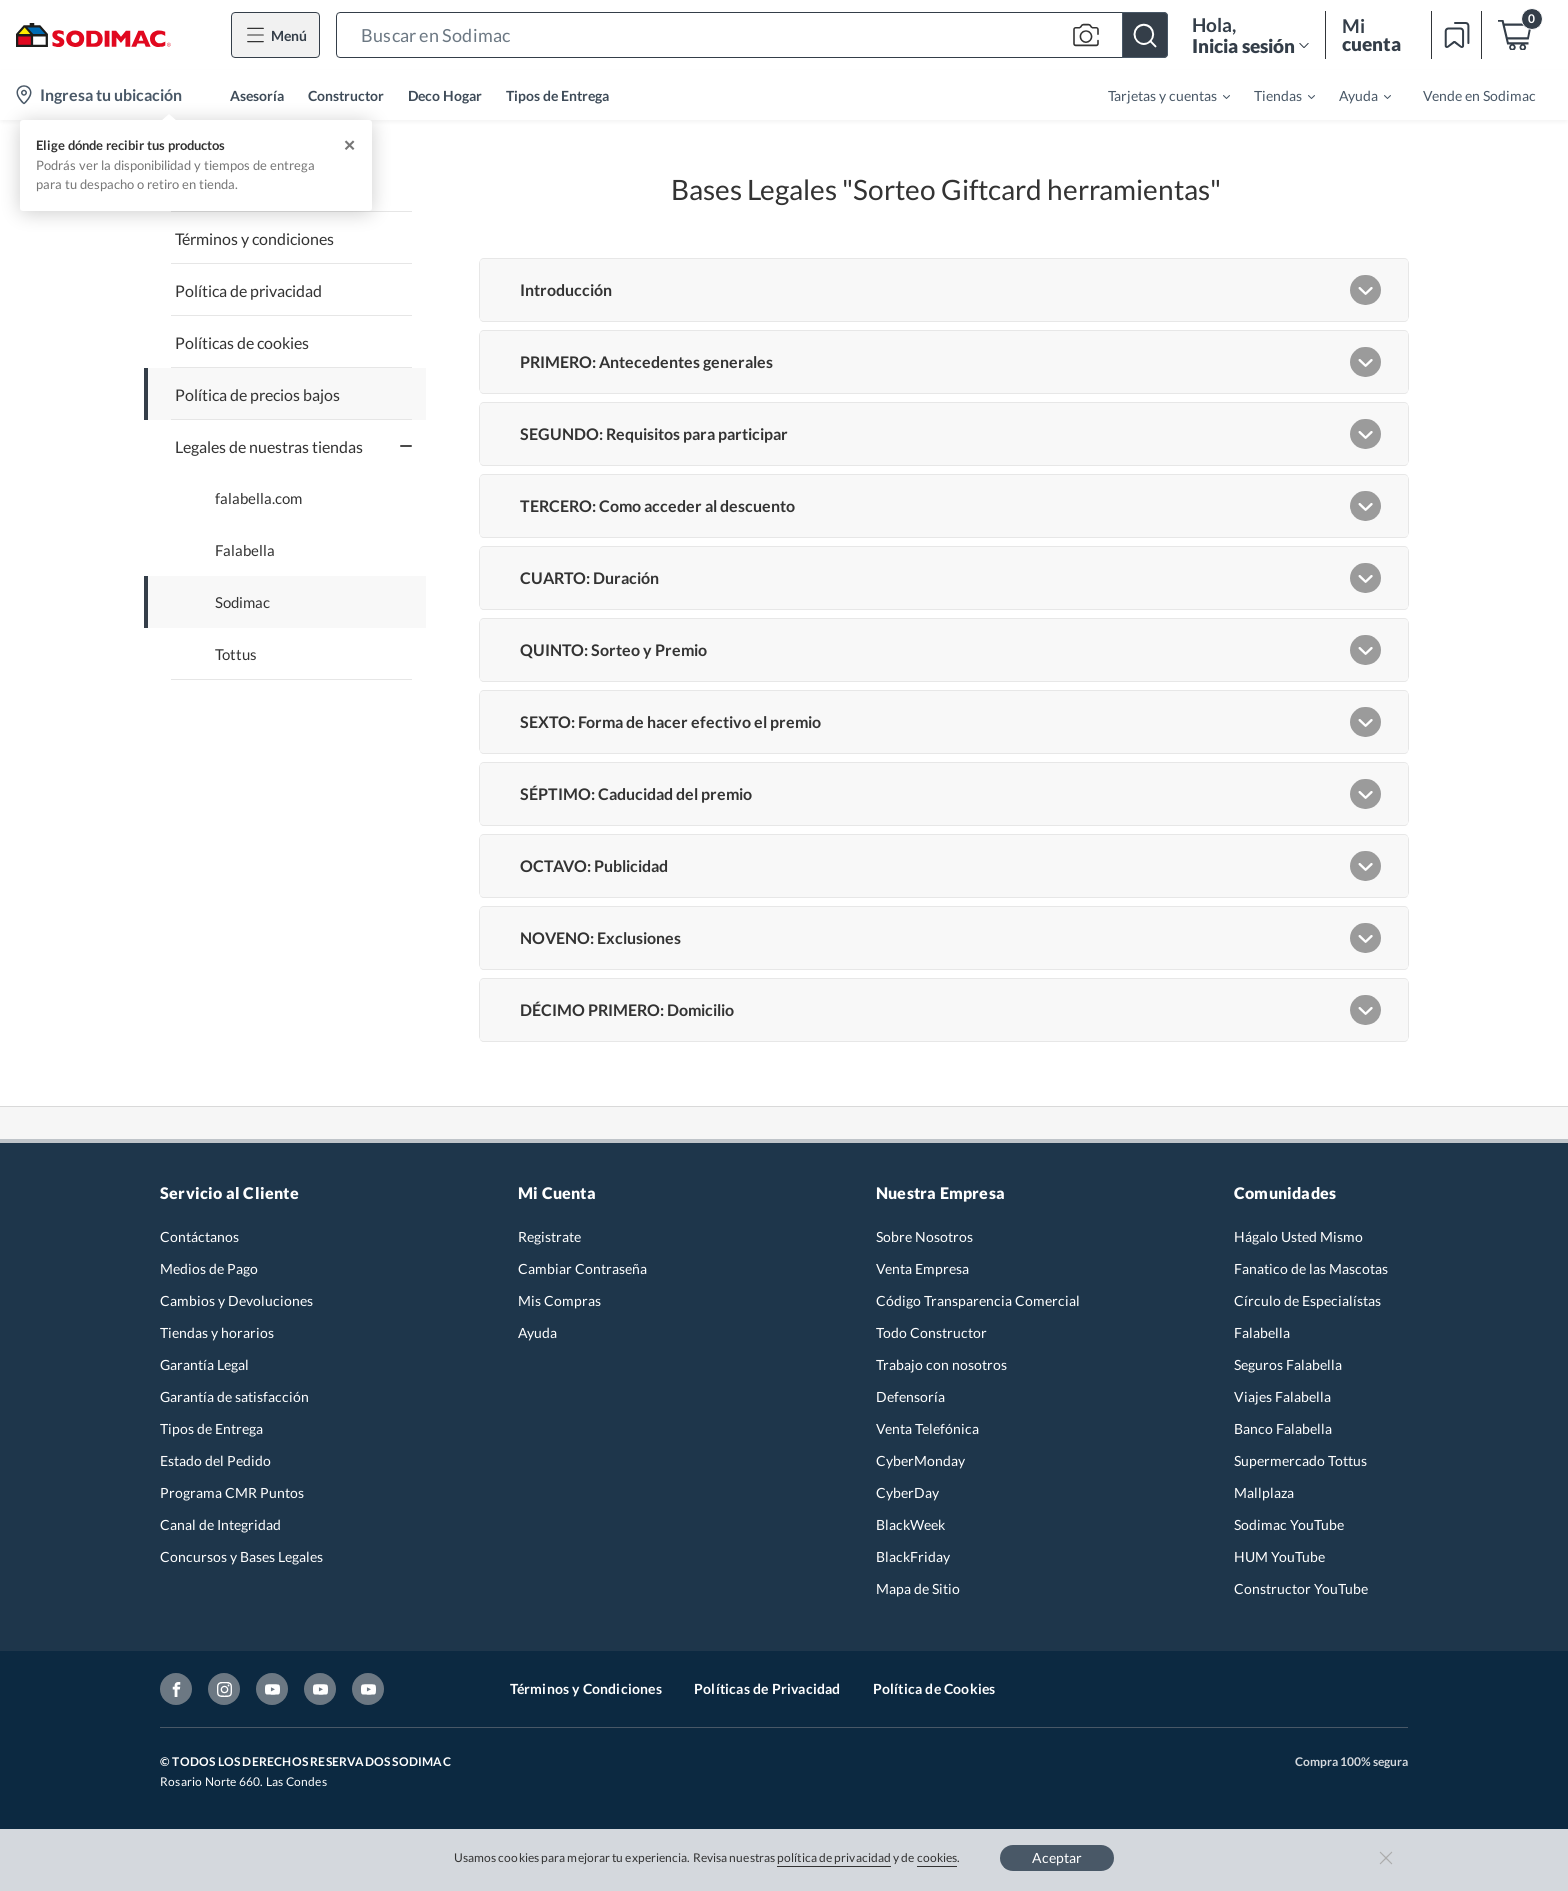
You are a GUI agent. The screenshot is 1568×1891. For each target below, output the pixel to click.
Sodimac (242, 602)
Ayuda (537, 1332)
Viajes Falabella (1282, 1396)
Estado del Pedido (215, 1460)
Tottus (236, 654)
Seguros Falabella (1288, 1364)
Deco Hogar (445, 95)
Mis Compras (559, 1300)
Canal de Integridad (220, 1524)
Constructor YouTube (1301, 1588)
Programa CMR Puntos (232, 1492)
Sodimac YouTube (1289, 1524)
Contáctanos (199, 1236)
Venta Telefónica (927, 1428)
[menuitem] (1157, 95)
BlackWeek (910, 1524)
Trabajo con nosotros (941, 1364)
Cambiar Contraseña (582, 1268)
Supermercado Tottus (1300, 1460)
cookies (937, 1857)
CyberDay (907, 1492)
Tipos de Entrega (557, 95)
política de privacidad (834, 1857)
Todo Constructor (931, 1332)
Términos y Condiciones (586, 1688)
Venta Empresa (922, 1268)
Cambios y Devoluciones (236, 1300)
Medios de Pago (209, 1268)
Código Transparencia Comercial (978, 1300)
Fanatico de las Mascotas (1311, 1268)
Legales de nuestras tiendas (269, 446)
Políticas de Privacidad (767, 1688)
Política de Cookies (934, 1688)
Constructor (346, 95)
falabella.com (258, 498)
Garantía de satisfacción (234, 1396)
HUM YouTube (1279, 1556)
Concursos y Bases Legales (241, 1556)
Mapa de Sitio (918, 1588)
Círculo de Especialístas (1307, 1300)
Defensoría (910, 1396)
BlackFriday (913, 1556)
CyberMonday (920, 1460)
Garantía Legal (204, 1364)
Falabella (245, 550)
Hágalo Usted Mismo (1298, 1236)
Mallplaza (1264, 1492)
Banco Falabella (1283, 1428)
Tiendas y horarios (217, 1332)
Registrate (549, 1236)
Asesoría (257, 95)
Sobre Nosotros (924, 1236)
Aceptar (1057, 1857)
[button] (752, 35)
